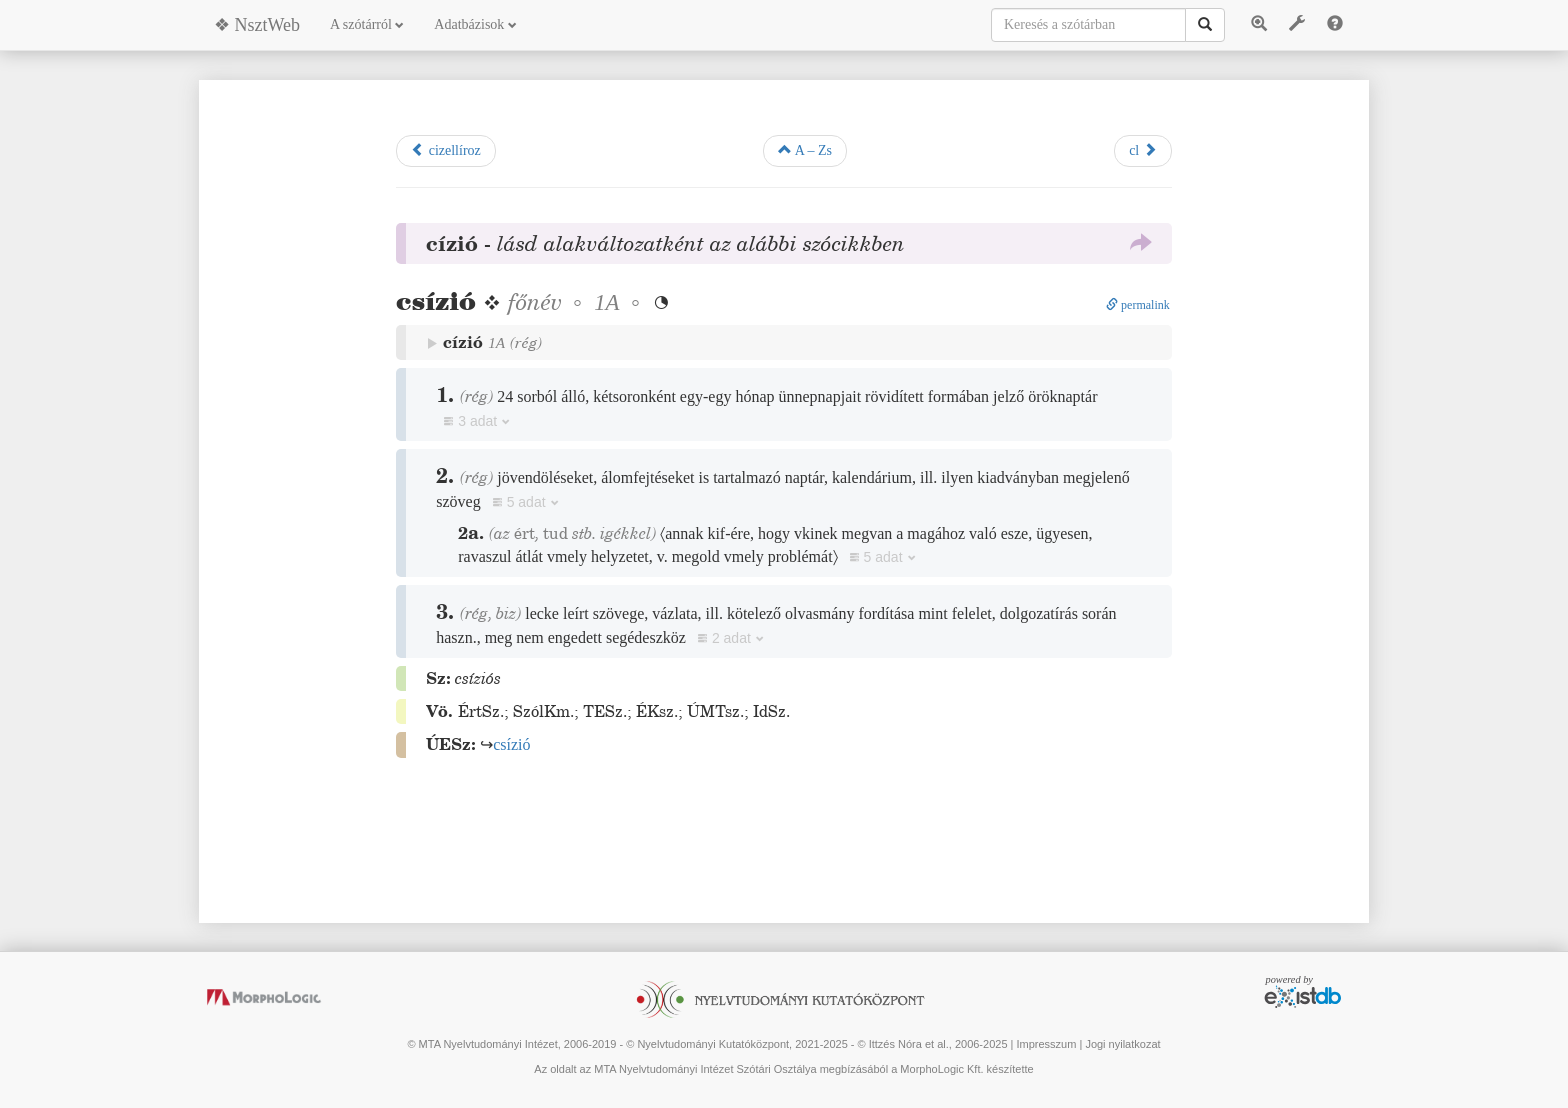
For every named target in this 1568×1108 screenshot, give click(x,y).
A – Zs (805, 150)
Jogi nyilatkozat (1122, 1044)
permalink (1138, 305)
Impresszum (1046, 1044)
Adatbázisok (475, 24)
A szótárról (367, 24)
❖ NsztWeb (257, 25)
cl (1143, 150)
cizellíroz (446, 150)
